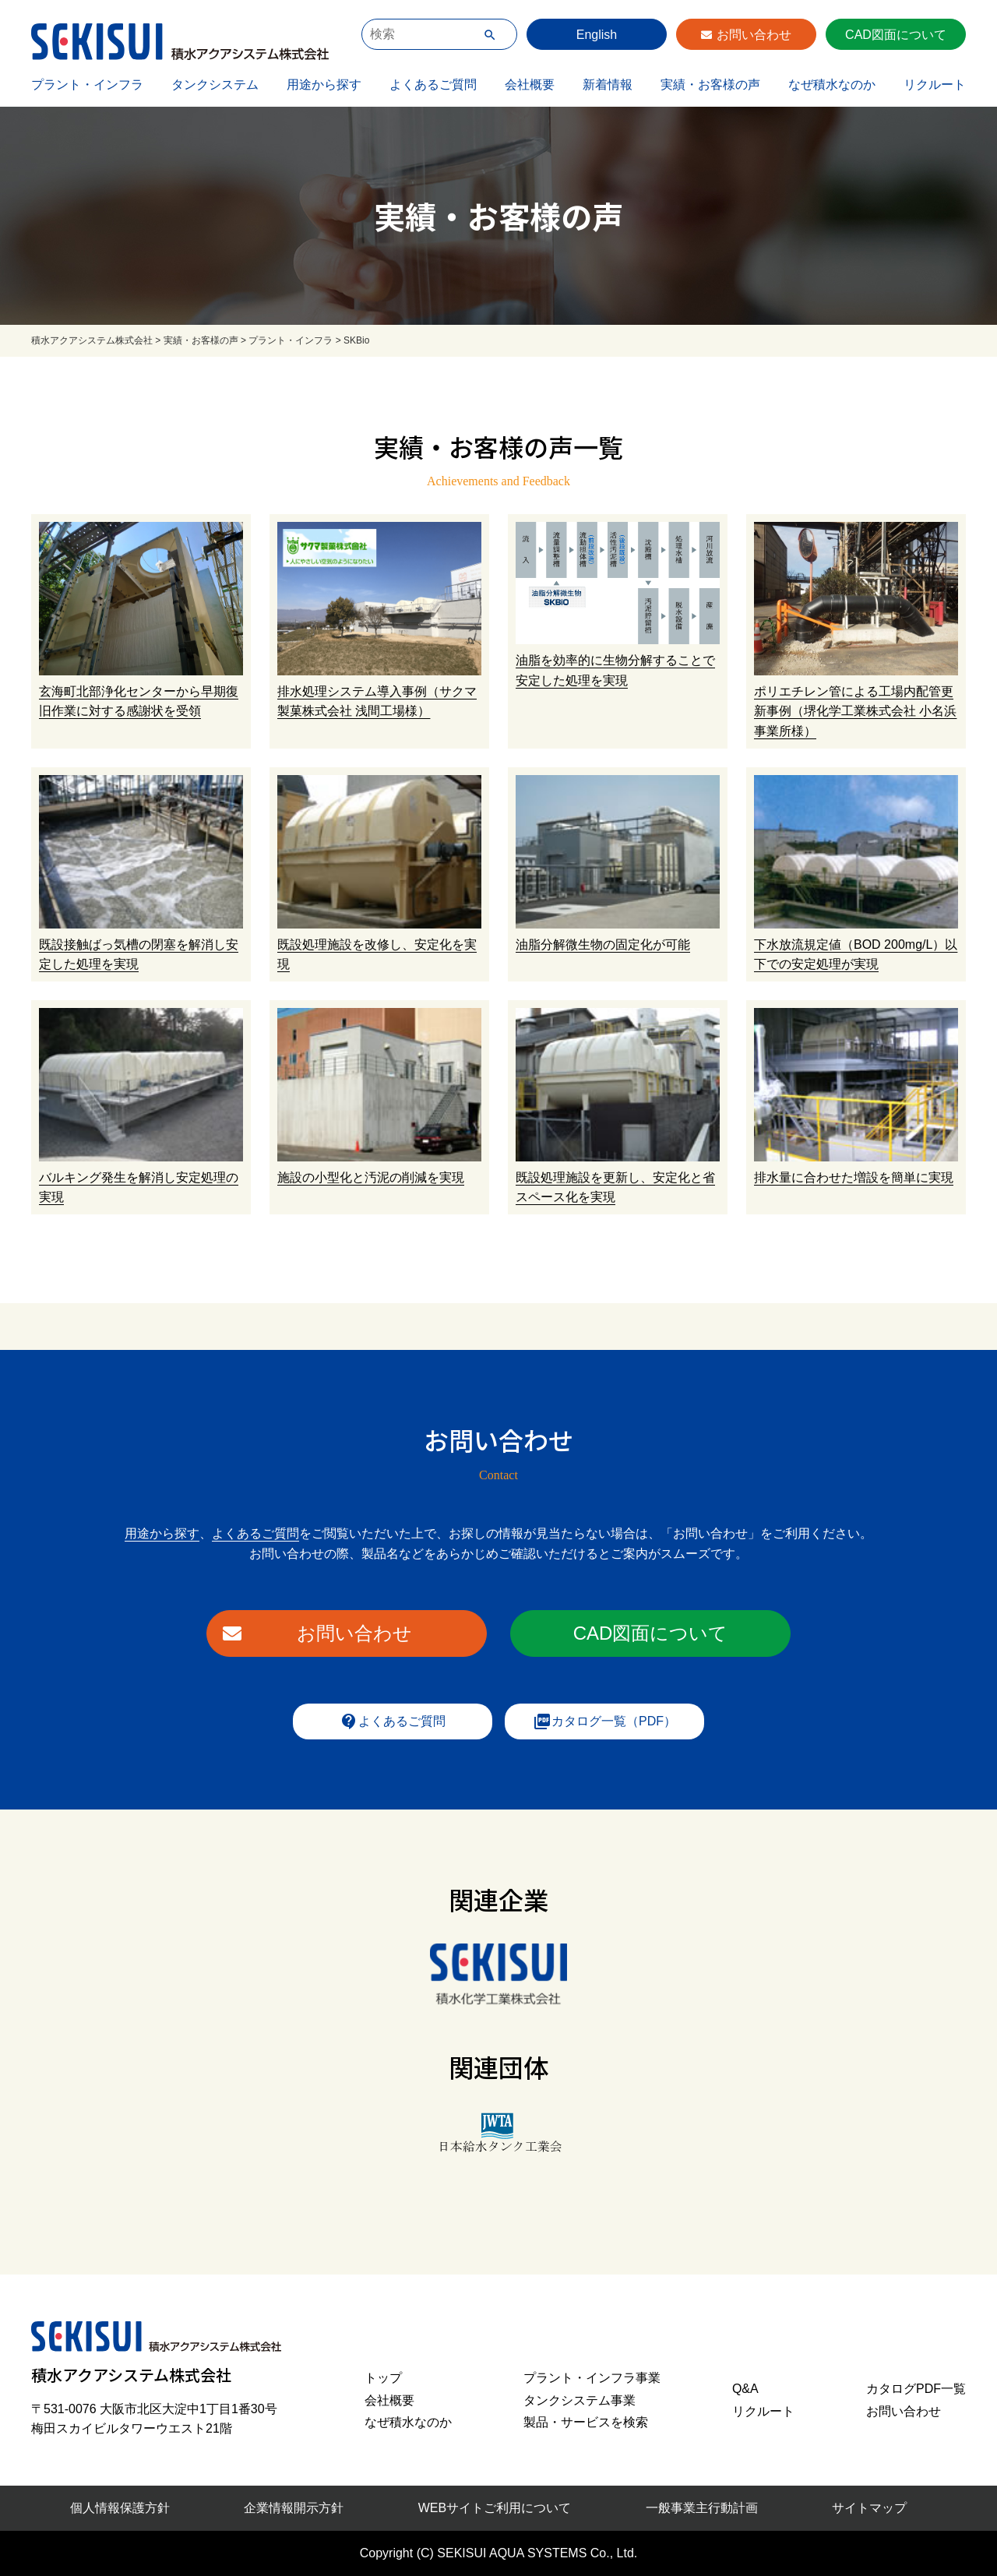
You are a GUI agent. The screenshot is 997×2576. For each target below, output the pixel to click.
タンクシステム (215, 84)
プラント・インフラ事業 (592, 2377)
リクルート (935, 84)
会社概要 (530, 84)
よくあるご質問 (433, 84)
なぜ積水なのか (831, 84)
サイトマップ (869, 2507)
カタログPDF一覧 (916, 2388)
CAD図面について (895, 34)
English (596, 34)
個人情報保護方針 (120, 2507)
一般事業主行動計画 (702, 2507)
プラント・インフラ (87, 84)
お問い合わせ (754, 34)
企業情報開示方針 (293, 2507)
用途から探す (324, 84)
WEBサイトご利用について (494, 2507)
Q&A (745, 2388)
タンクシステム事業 (579, 2400)
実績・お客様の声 (710, 84)
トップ (383, 2377)
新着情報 (607, 84)
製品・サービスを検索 (585, 2422)
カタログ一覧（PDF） (604, 1721)
